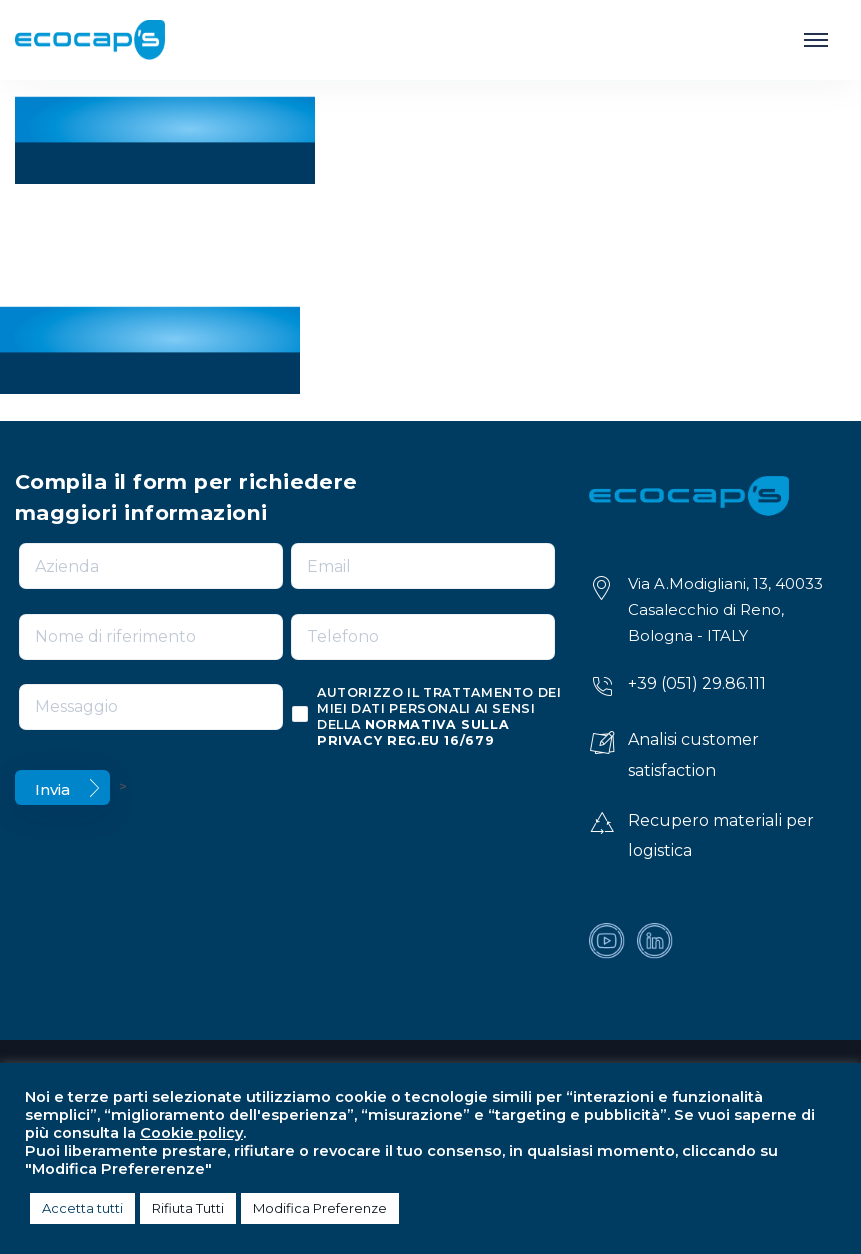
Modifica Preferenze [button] (320, 1208)
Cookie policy (191, 1133)
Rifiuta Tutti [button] (188, 1208)
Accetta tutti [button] (82, 1208)
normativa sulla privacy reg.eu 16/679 (413, 732)
